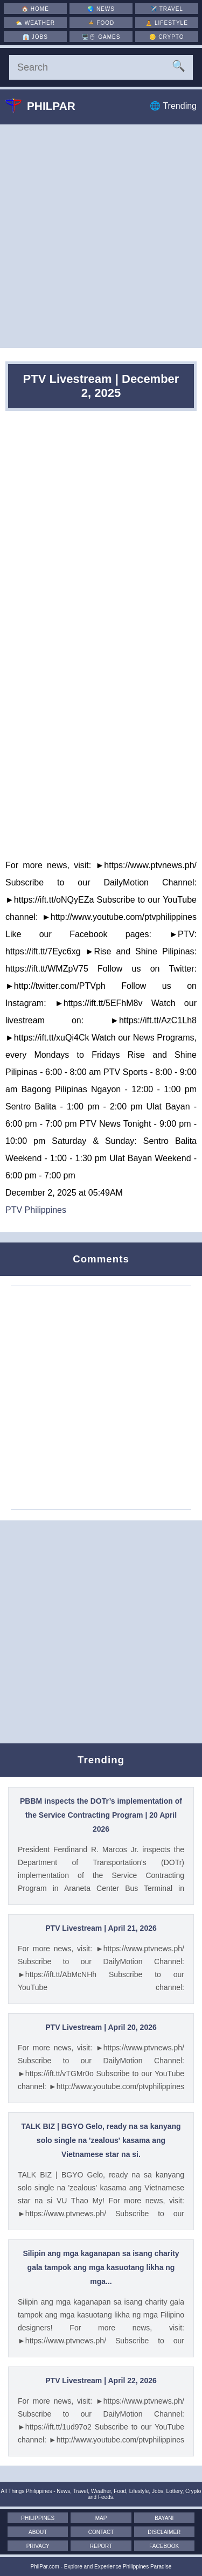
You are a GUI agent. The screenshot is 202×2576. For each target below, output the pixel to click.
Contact (101, 2532)
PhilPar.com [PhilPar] (45, 2567)
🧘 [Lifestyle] (166, 23)
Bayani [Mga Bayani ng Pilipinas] (164, 2518)
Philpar (48, 105)
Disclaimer (164, 2532)
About (38, 2532)
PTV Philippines (35, 1209)
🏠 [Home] (35, 9)
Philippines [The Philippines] (37, 2518)
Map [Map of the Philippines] (101, 2518)
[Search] (101, 67)
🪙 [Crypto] (166, 37)
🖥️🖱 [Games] (101, 37)
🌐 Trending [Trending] (173, 105)
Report (101, 2546)
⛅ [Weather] (35, 23)
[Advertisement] (101, 236)
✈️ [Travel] (166, 9)
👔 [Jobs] (35, 37)
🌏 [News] (101, 9)
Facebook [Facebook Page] (164, 2546)
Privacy (38, 2546)
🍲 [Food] (101, 23)
